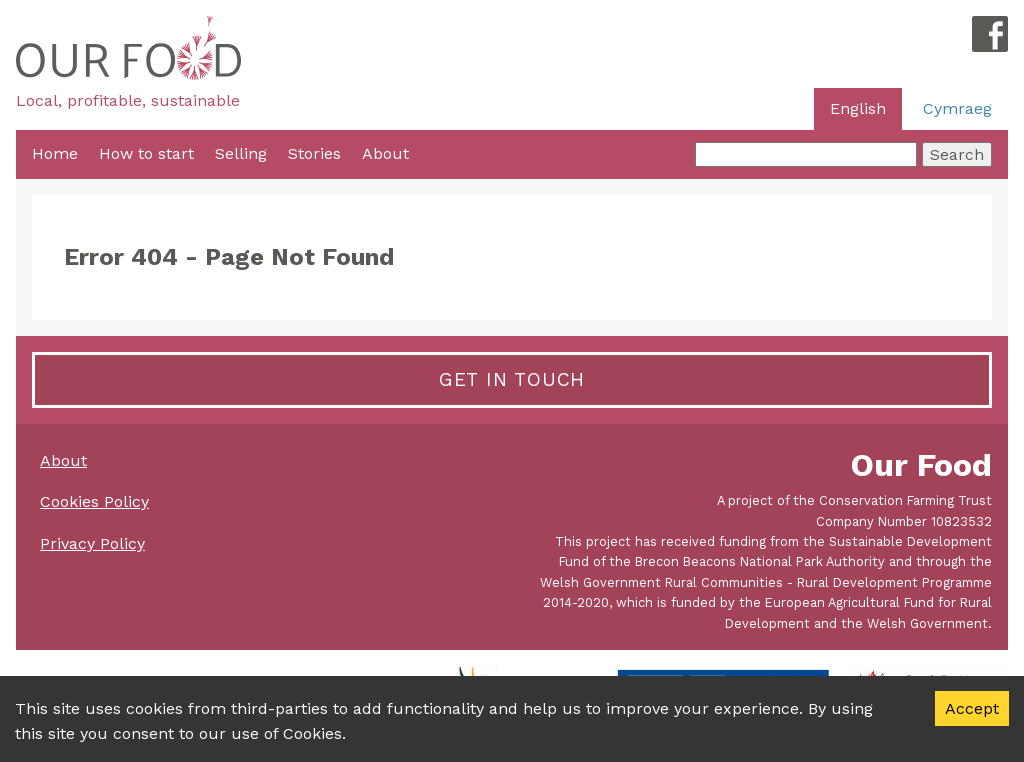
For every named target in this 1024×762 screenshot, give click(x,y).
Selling (241, 153)
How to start (146, 153)
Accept (972, 708)
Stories (314, 153)
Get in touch (512, 379)
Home (55, 153)
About (385, 153)
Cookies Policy (94, 501)
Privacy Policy (92, 543)
